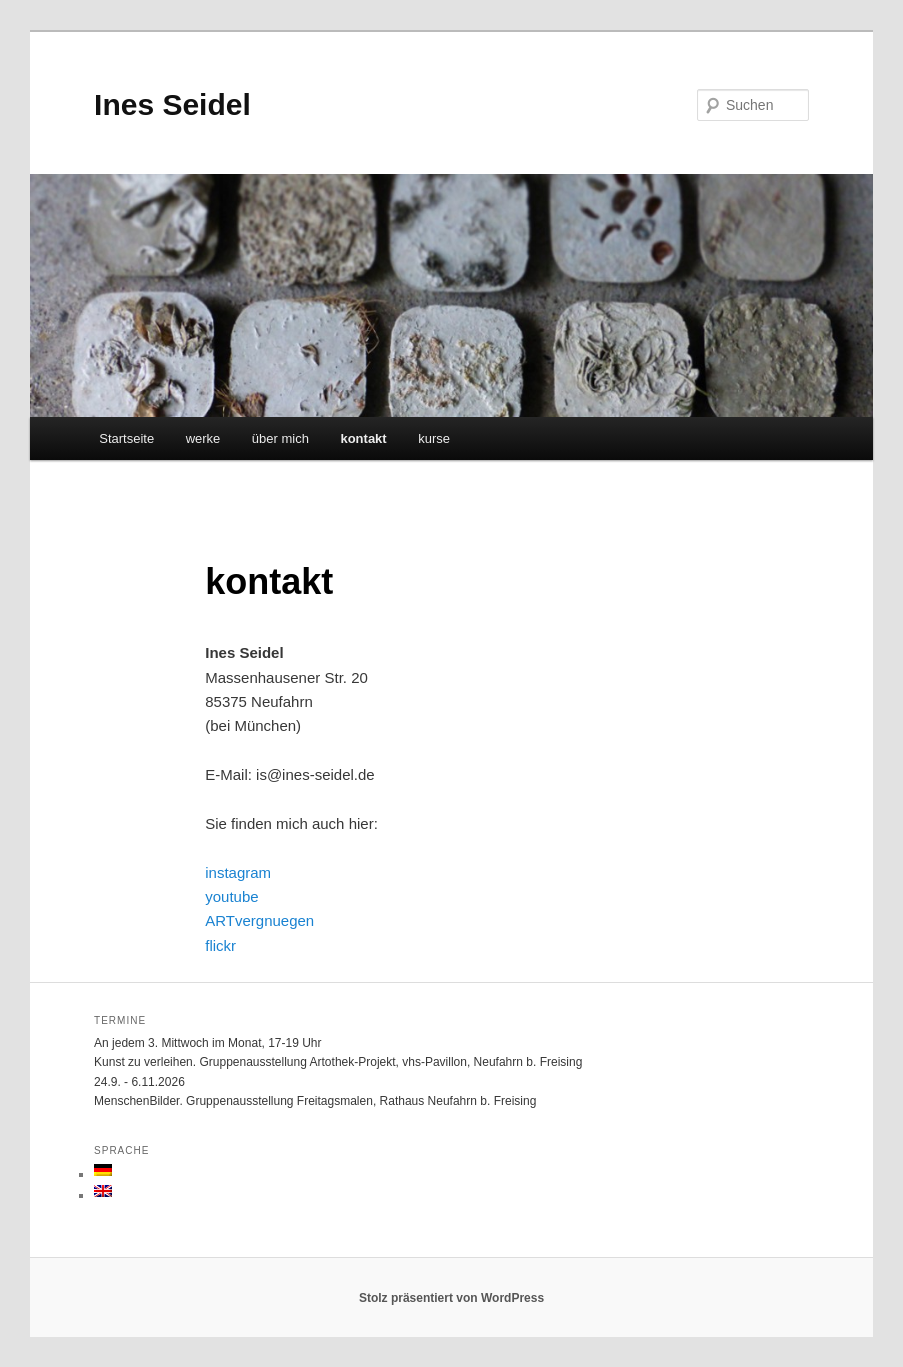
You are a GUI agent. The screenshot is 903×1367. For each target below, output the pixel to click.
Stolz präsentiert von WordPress (451, 1298)
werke (203, 438)
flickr (220, 945)
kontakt (363, 438)
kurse (434, 438)
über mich (280, 438)
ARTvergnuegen (259, 920)
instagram (238, 872)
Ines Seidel (172, 104)
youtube (231, 896)
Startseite (126, 438)
